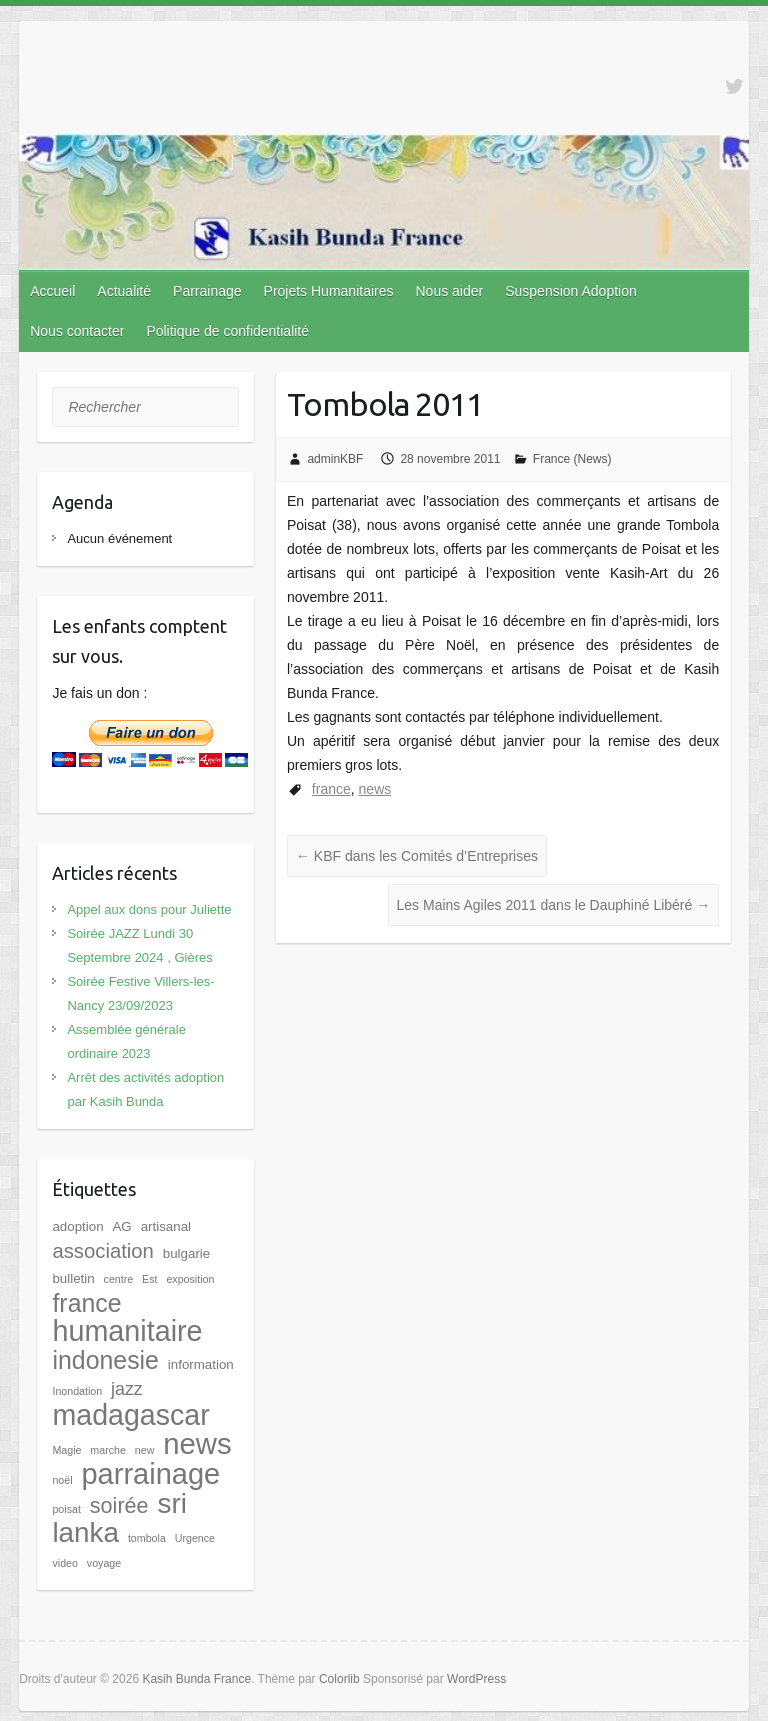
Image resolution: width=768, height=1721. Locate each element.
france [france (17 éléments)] (86, 1303)
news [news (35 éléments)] (197, 1443)
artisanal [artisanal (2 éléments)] (166, 1226)
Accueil (52, 291)
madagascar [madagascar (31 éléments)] (130, 1415)
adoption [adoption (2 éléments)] (77, 1226)
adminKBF (335, 459)
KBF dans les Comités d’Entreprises (417, 856)
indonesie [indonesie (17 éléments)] (105, 1360)
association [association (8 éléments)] (102, 1251)
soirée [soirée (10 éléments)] (119, 1505)
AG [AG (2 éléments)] (121, 1226)
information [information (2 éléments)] (201, 1364)
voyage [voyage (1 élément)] (104, 1563)
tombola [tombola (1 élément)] (147, 1538)
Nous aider (449, 291)
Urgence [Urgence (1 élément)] (195, 1538)
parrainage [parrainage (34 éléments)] (150, 1474)
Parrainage (207, 291)
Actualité (124, 291)
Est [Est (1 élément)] (149, 1279)
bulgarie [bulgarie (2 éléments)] (186, 1253)
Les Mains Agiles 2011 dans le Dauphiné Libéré (554, 905)
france (331, 789)
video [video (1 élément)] (64, 1563)
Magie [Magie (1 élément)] (66, 1450)
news (375, 789)
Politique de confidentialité (227, 331)
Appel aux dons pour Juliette (149, 909)
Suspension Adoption (571, 291)
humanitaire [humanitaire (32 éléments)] (127, 1331)
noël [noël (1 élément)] (62, 1480)
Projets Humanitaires (329, 291)
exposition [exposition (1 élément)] (190, 1279)
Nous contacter (77, 331)
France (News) (572, 459)
